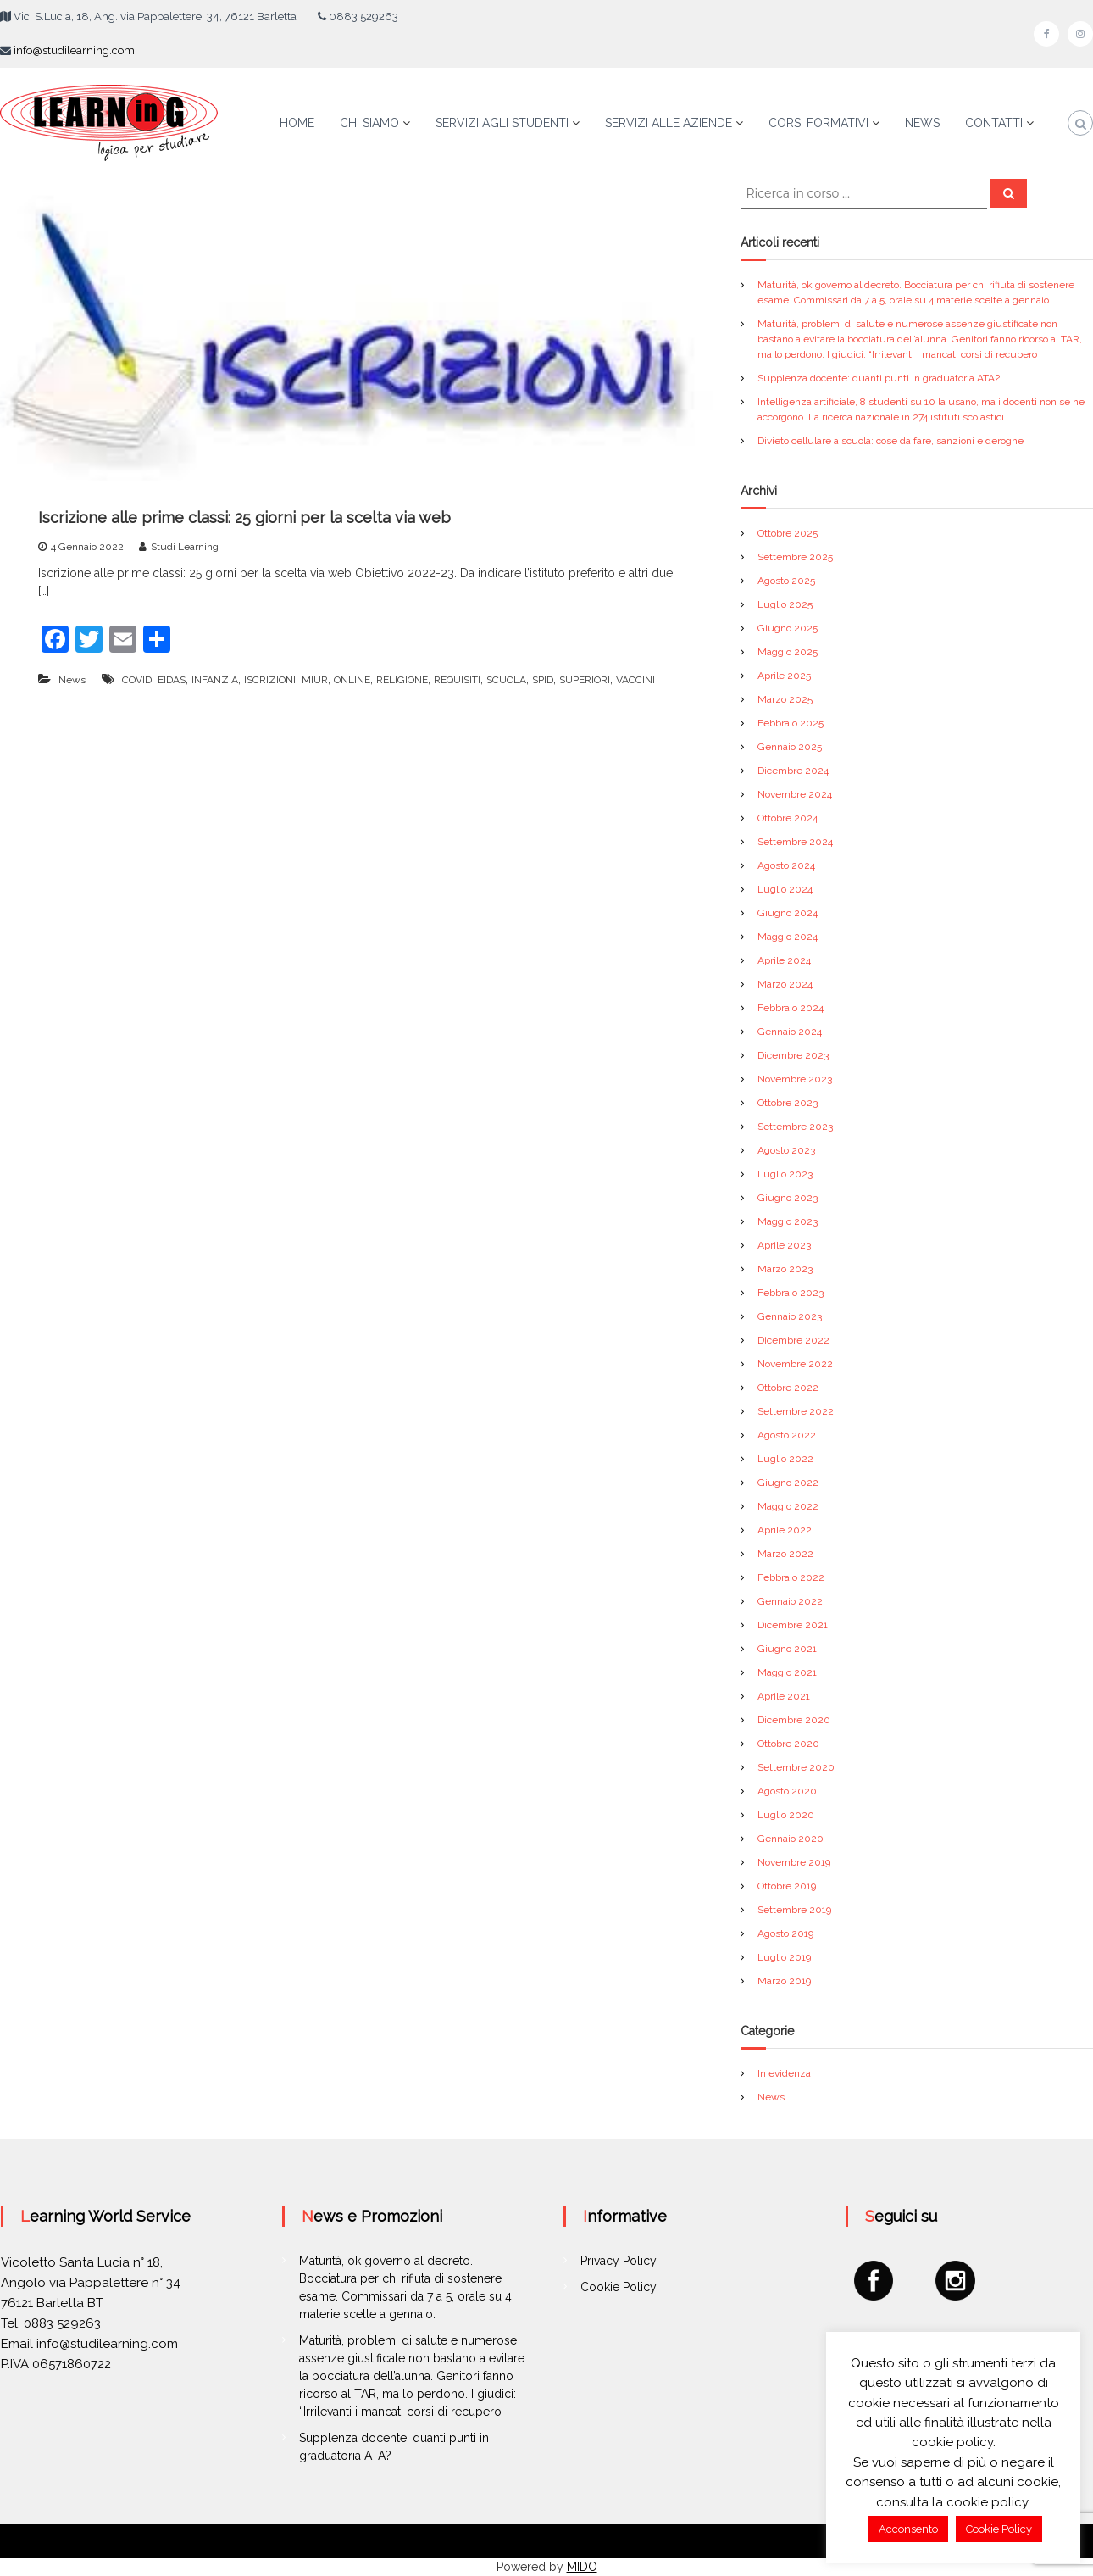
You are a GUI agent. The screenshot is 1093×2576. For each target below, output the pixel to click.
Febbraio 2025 (790, 723)
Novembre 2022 (795, 1364)
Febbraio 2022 (790, 1577)
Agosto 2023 (786, 1150)
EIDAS (172, 680)
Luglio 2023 (785, 1174)
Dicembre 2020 (793, 1720)
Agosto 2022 (786, 1435)
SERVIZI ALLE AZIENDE (668, 123)
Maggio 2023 (787, 1221)
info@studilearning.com (74, 50)
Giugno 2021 (787, 1649)
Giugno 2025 (787, 628)
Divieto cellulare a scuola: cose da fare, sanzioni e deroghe (890, 441)
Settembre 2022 (795, 1411)
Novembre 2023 (794, 1079)
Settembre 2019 (794, 1910)
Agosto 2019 (785, 1933)
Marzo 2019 (784, 1981)
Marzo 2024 (785, 984)
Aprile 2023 (784, 1245)
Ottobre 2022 (787, 1388)
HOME (297, 123)
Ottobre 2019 (786, 1886)
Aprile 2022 (784, 1530)
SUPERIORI (584, 680)
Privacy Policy (618, 2260)
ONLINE (352, 680)
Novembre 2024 (794, 794)
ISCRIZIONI (270, 680)
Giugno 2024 (787, 913)
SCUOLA (506, 680)
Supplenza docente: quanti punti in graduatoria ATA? (878, 378)
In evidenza (784, 2073)
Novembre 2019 (793, 1862)
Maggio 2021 (787, 1672)
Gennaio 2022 (790, 1601)
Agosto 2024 (786, 865)
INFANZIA (214, 680)
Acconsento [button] (908, 2529)
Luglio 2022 (785, 1459)
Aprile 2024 (784, 960)
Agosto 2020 (787, 1791)
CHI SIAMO (369, 123)
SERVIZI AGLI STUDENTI (502, 123)
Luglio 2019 (784, 1957)
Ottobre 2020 (788, 1744)
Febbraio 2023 (790, 1293)
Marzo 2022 (785, 1554)
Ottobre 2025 (787, 533)
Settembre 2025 (795, 557)
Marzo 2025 (785, 699)
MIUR (315, 680)
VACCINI (635, 680)
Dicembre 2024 (793, 770)
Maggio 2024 (787, 937)
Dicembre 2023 (793, 1055)
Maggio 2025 (787, 652)
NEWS (922, 123)
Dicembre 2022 (793, 1340)
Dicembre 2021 (792, 1625)
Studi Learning (185, 547)
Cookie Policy (618, 2287)
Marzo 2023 (785, 1269)
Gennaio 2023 (789, 1316)
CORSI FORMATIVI (818, 123)
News (72, 680)
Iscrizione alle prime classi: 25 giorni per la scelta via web (244, 517)
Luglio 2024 (785, 889)
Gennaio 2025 (789, 747)
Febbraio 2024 (790, 1008)
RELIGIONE (402, 680)
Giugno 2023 (787, 1198)
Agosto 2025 (786, 581)
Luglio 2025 (785, 604)
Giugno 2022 (787, 1482)
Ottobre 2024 (787, 818)
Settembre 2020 (796, 1767)
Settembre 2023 (795, 1126)
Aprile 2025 (784, 676)
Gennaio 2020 (790, 1838)
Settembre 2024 (795, 842)
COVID (137, 680)
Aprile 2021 (783, 1696)
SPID (542, 680)
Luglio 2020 (785, 1815)
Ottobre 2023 (787, 1103)
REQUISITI (457, 680)
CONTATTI (994, 123)
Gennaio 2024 (789, 1032)
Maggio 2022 (787, 1506)
